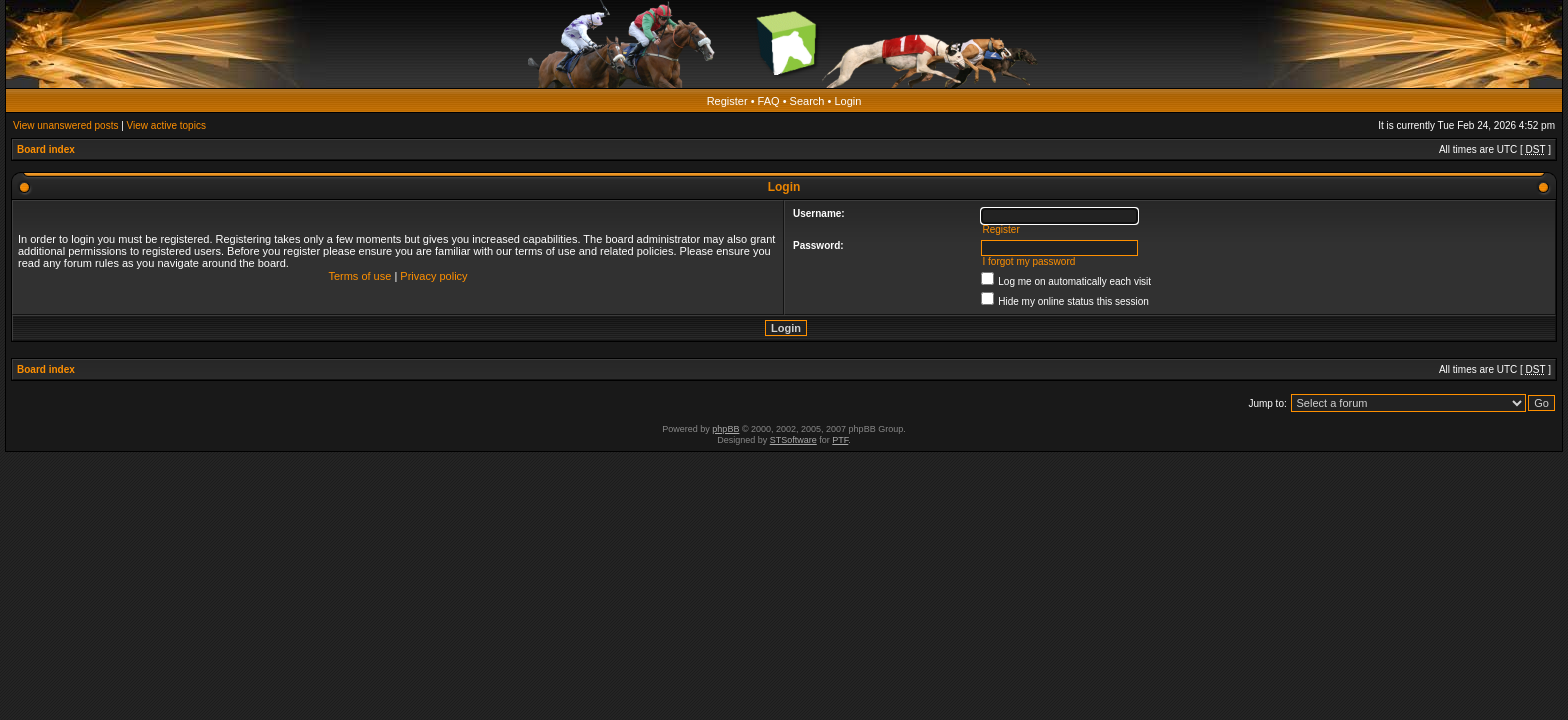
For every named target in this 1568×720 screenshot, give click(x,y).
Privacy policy (433, 276)
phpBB (725, 429)
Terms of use (359, 276)
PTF (840, 440)
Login (847, 101)
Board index (46, 149)
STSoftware (793, 440)
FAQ (769, 101)
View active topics (166, 125)
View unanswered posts (65, 125)
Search (807, 101)
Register (727, 101)
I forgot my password (1028, 261)
